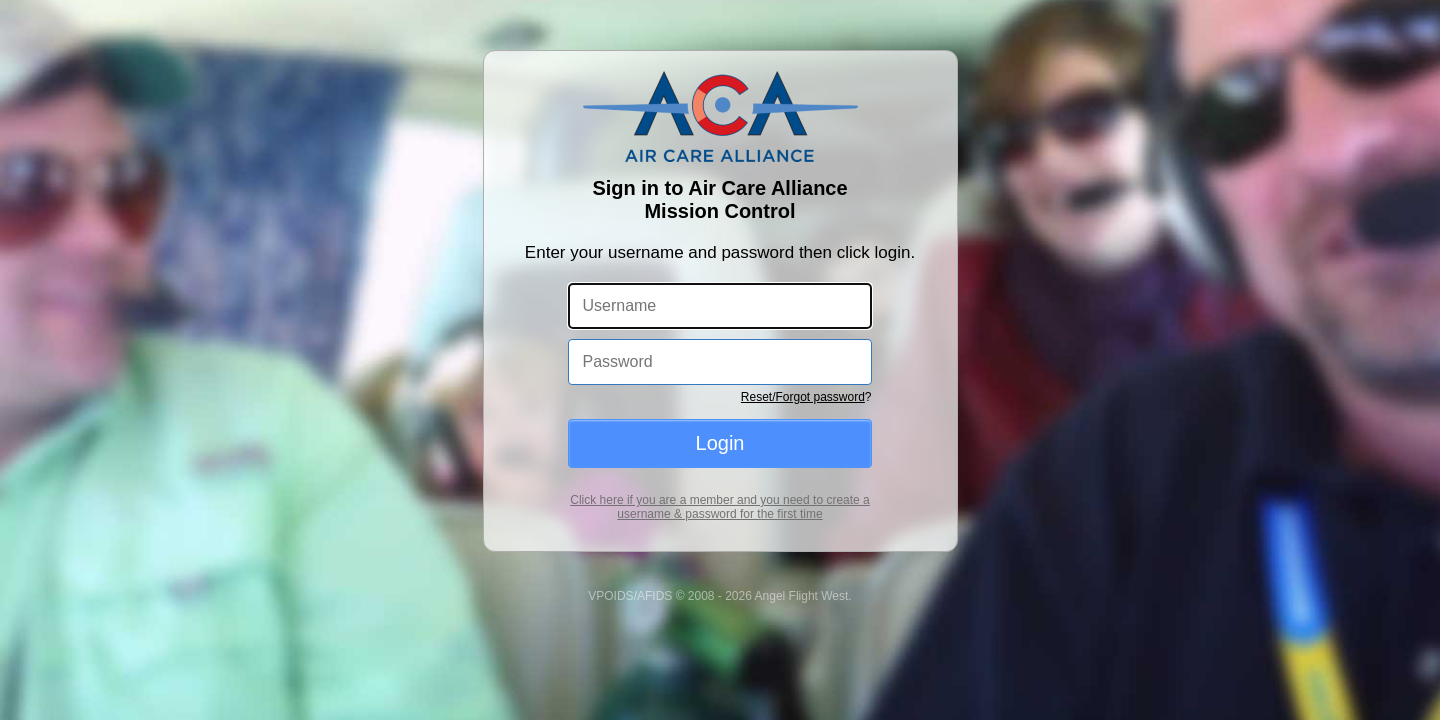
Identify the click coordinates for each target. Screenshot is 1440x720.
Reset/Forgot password (803, 397)
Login (720, 443)
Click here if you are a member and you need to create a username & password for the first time (720, 507)
